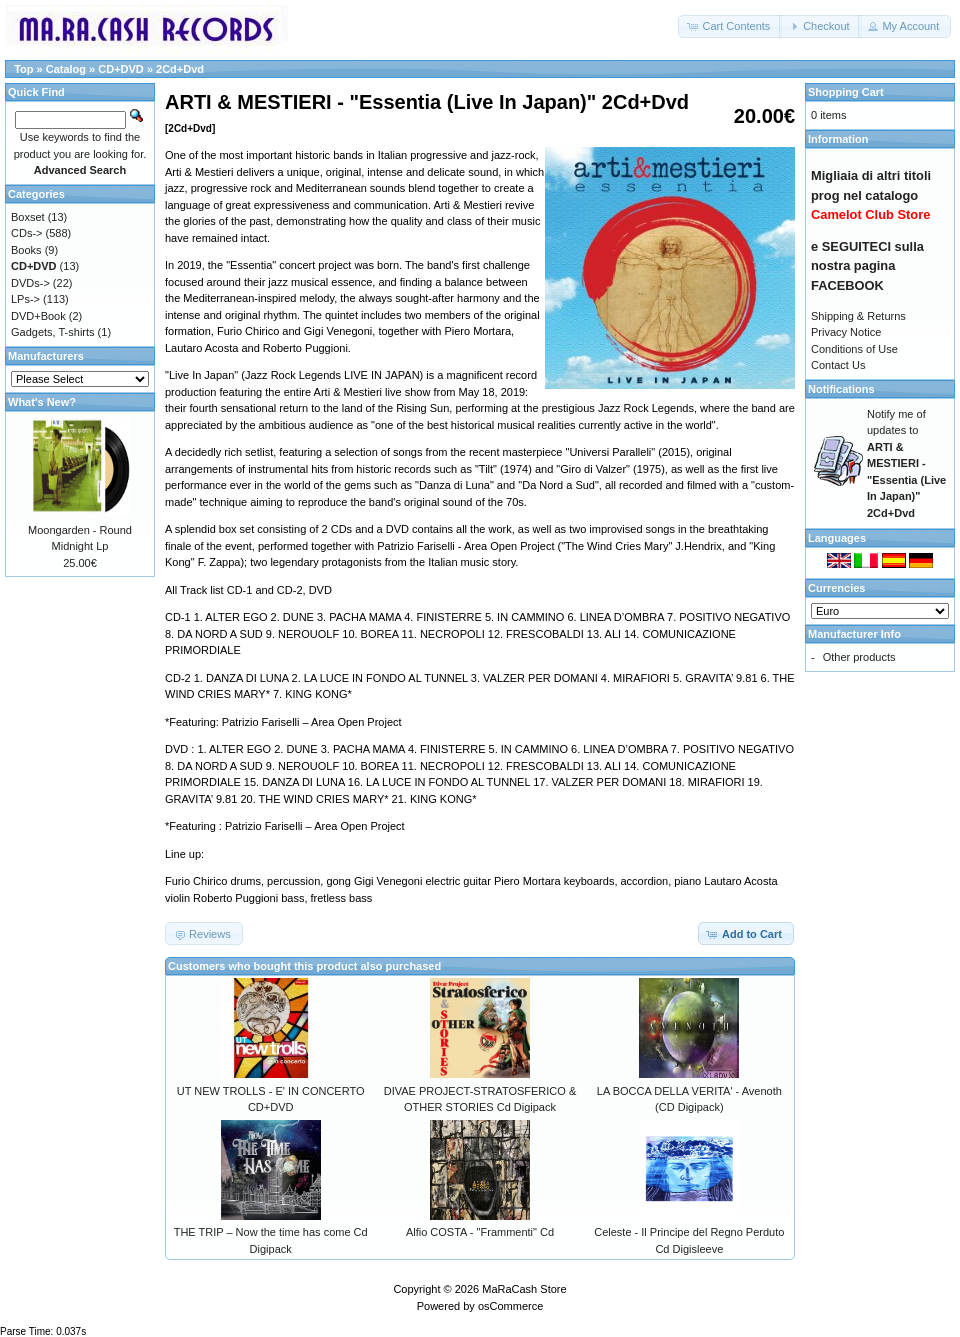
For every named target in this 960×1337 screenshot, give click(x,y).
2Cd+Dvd (180, 69)
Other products (859, 657)
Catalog (66, 69)
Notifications (841, 389)
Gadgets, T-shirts (53, 332)
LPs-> (25, 299)
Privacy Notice (846, 332)
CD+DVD (121, 69)
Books (26, 250)
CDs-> (26, 233)
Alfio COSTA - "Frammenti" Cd (480, 1232)
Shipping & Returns (858, 316)
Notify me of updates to (906, 463)
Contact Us (838, 365)
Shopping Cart (846, 92)
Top (23, 69)
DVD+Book (38, 316)
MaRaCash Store (524, 1289)
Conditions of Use (854, 349)
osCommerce (510, 1306)
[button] (730, 26)
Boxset (28, 217)
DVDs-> (30, 283)
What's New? (42, 402)
